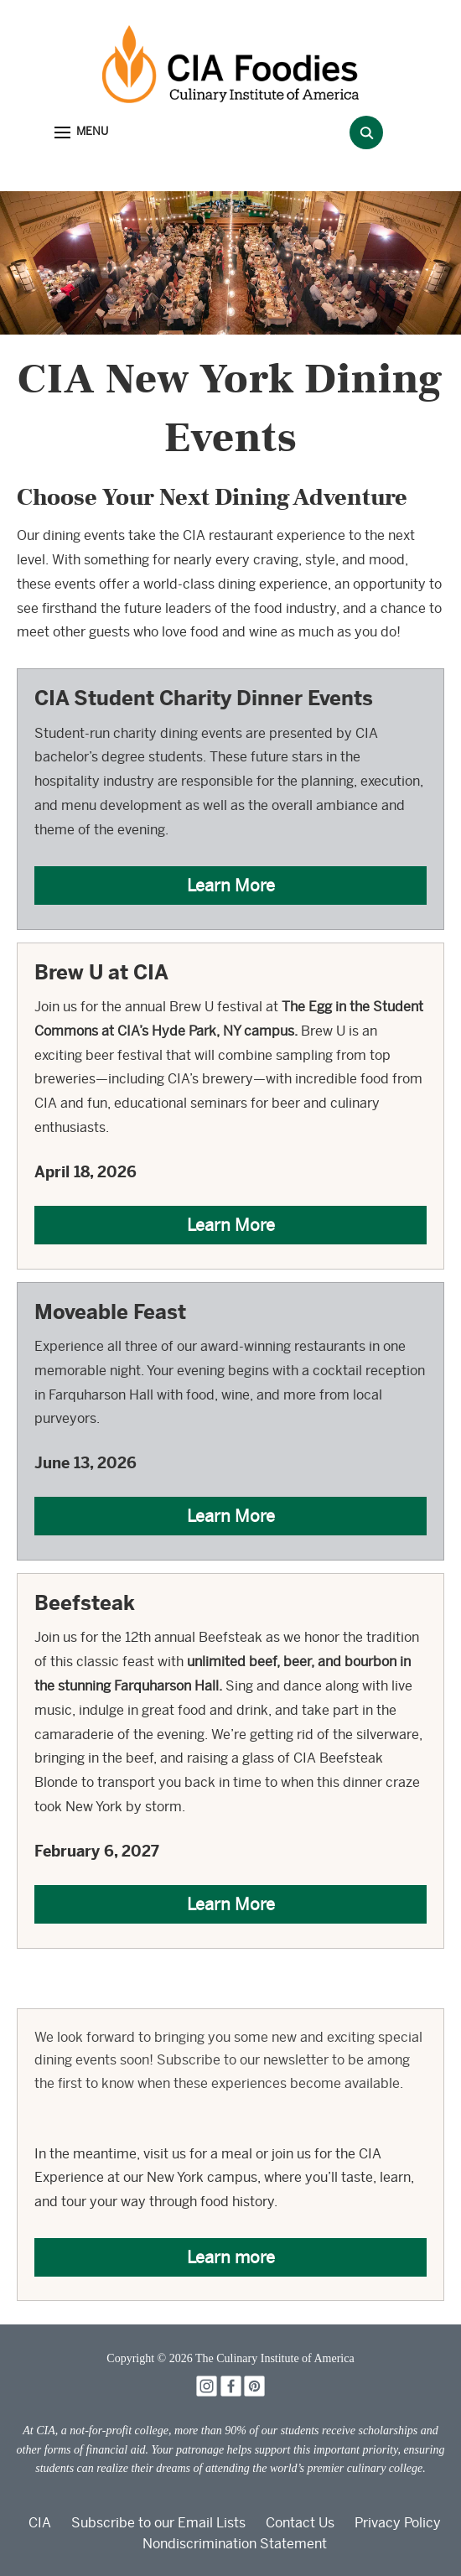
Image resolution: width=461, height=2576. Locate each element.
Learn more (231, 2257)
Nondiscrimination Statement (234, 2544)
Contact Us (300, 2523)
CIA (39, 2523)
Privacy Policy (398, 2523)
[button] (81, 133)
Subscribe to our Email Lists (158, 2523)
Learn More (231, 885)
